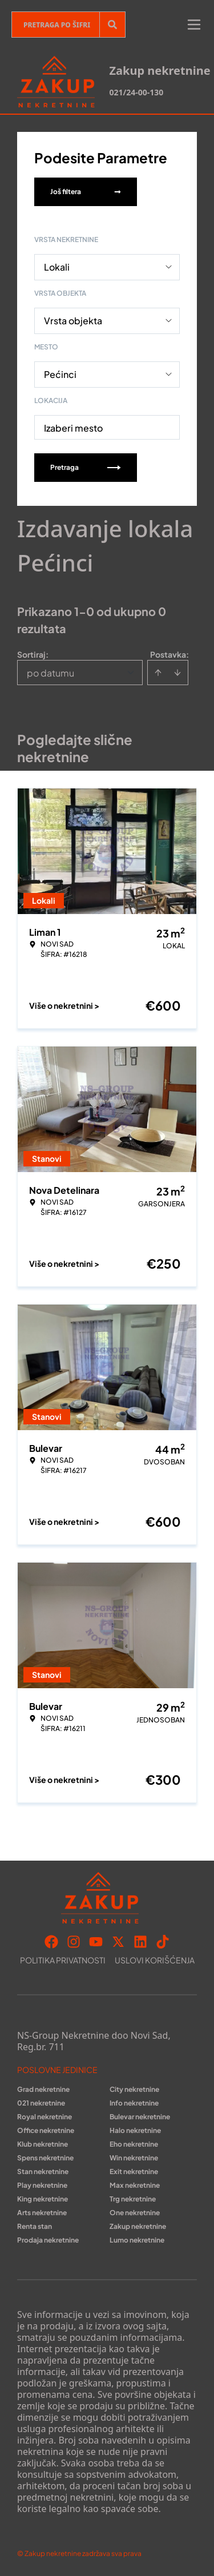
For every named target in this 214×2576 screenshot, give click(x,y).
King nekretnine (42, 2199)
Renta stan (34, 2226)
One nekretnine (135, 2212)
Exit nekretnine (134, 2171)
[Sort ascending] (158, 672)
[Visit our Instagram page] (73, 1942)
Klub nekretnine (42, 2144)
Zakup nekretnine (138, 2226)
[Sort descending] (177, 672)
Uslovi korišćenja (155, 1960)
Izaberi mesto (73, 428)
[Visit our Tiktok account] (162, 1942)
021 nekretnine (41, 2103)
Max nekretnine (135, 2185)
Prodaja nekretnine (48, 2240)
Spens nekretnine (45, 2158)
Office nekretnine (45, 2130)
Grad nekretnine (43, 2089)
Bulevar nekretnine (140, 2116)
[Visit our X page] (118, 1942)
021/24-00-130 (136, 92)
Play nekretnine (42, 2185)
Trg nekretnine (133, 2199)
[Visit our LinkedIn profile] (140, 1942)
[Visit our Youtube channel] (96, 1942)
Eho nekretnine (134, 2144)
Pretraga (85, 467)
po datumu (50, 673)
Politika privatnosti (63, 1960)
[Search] (112, 24)
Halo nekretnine (135, 2130)
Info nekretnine (134, 2103)
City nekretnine (134, 2089)
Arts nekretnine (42, 2212)
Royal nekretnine (44, 2116)
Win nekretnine (134, 2158)
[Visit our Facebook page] (51, 1942)
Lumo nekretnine (137, 2240)
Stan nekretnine (42, 2171)
